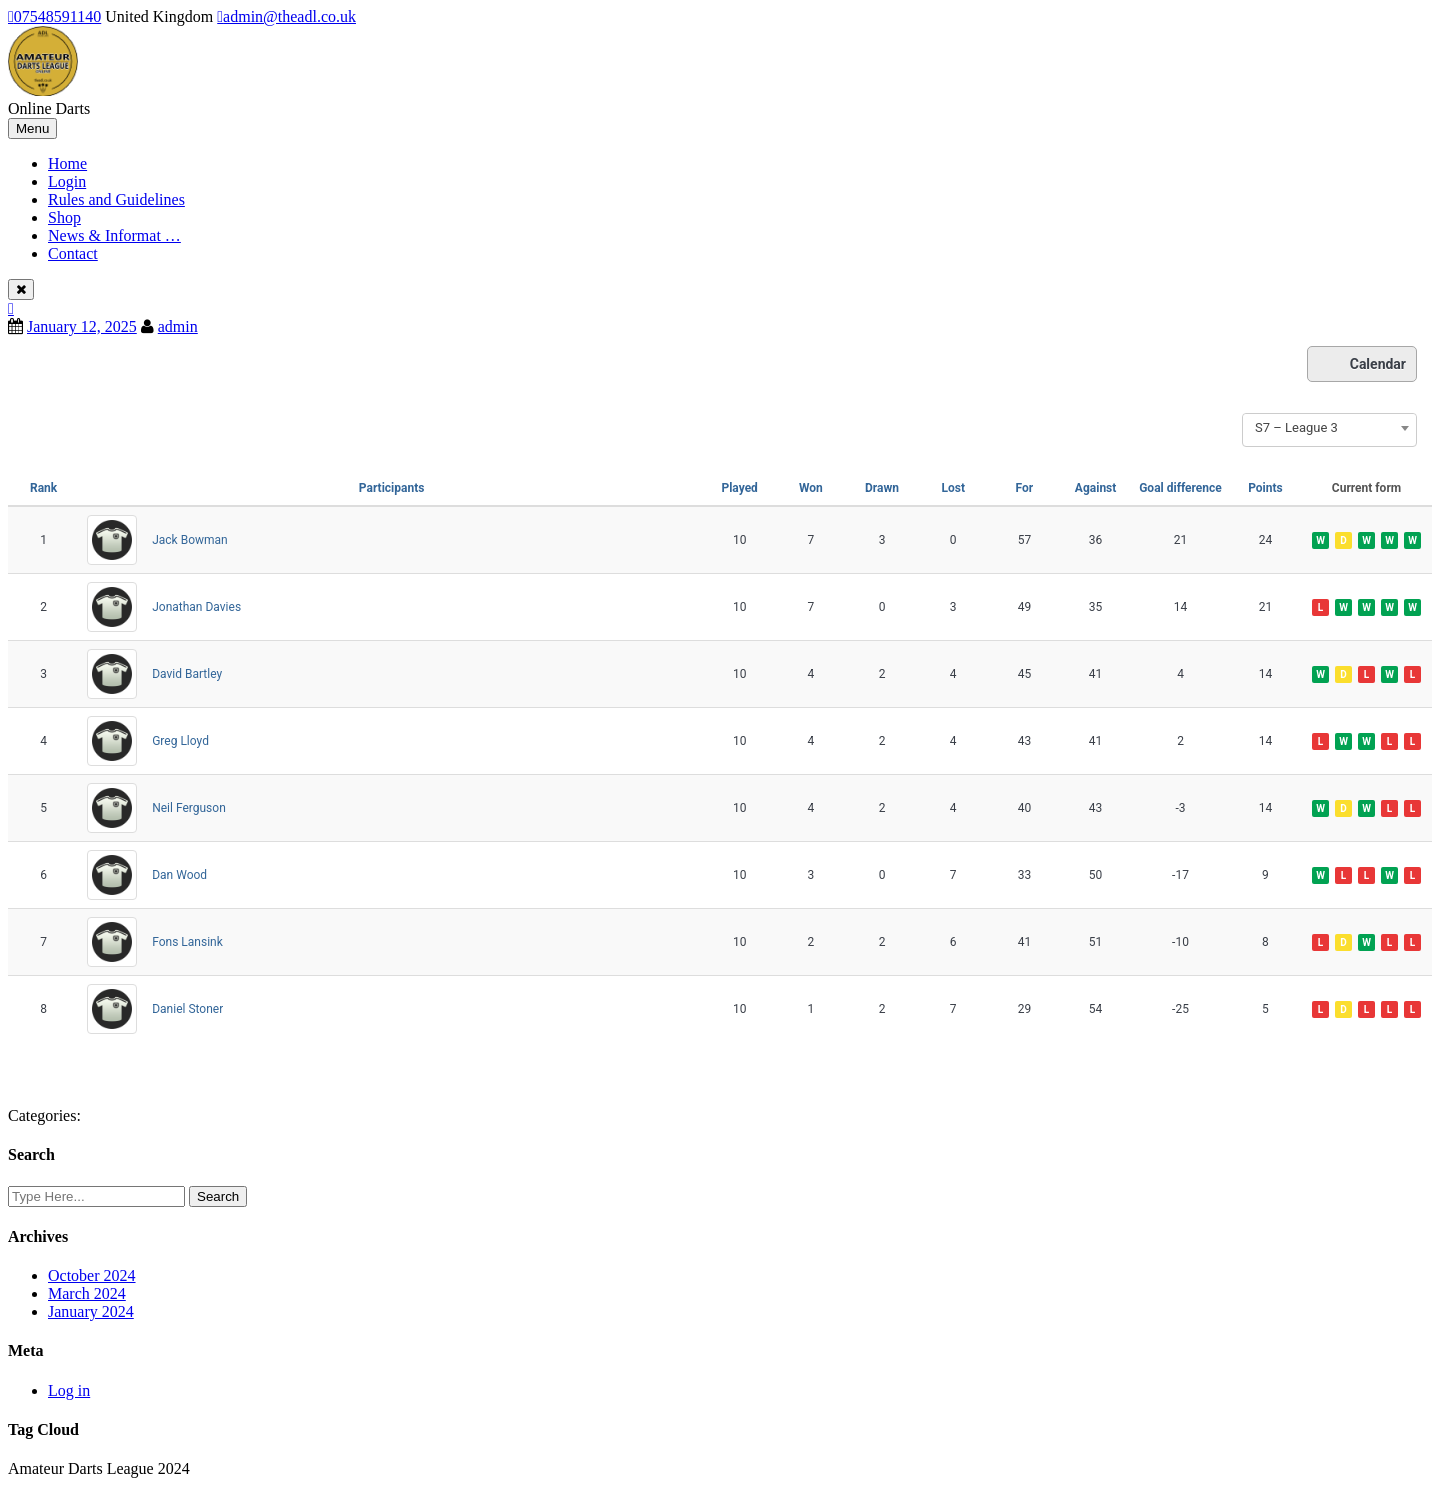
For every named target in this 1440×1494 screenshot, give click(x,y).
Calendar (1362, 364)
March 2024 (87, 1293)
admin (178, 326)
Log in (69, 1390)
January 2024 (91, 1311)
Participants (392, 488)
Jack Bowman (190, 540)
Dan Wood (179, 875)
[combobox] (1329, 428)
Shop (64, 217)
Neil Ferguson (189, 808)
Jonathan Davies (196, 607)
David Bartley (187, 674)
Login (67, 181)
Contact (73, 253)
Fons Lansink (187, 942)
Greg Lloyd (180, 741)
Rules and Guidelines (116, 199)
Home (67, 163)
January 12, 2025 (82, 326)
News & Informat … (114, 235)
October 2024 (92, 1275)
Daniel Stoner (187, 1009)
